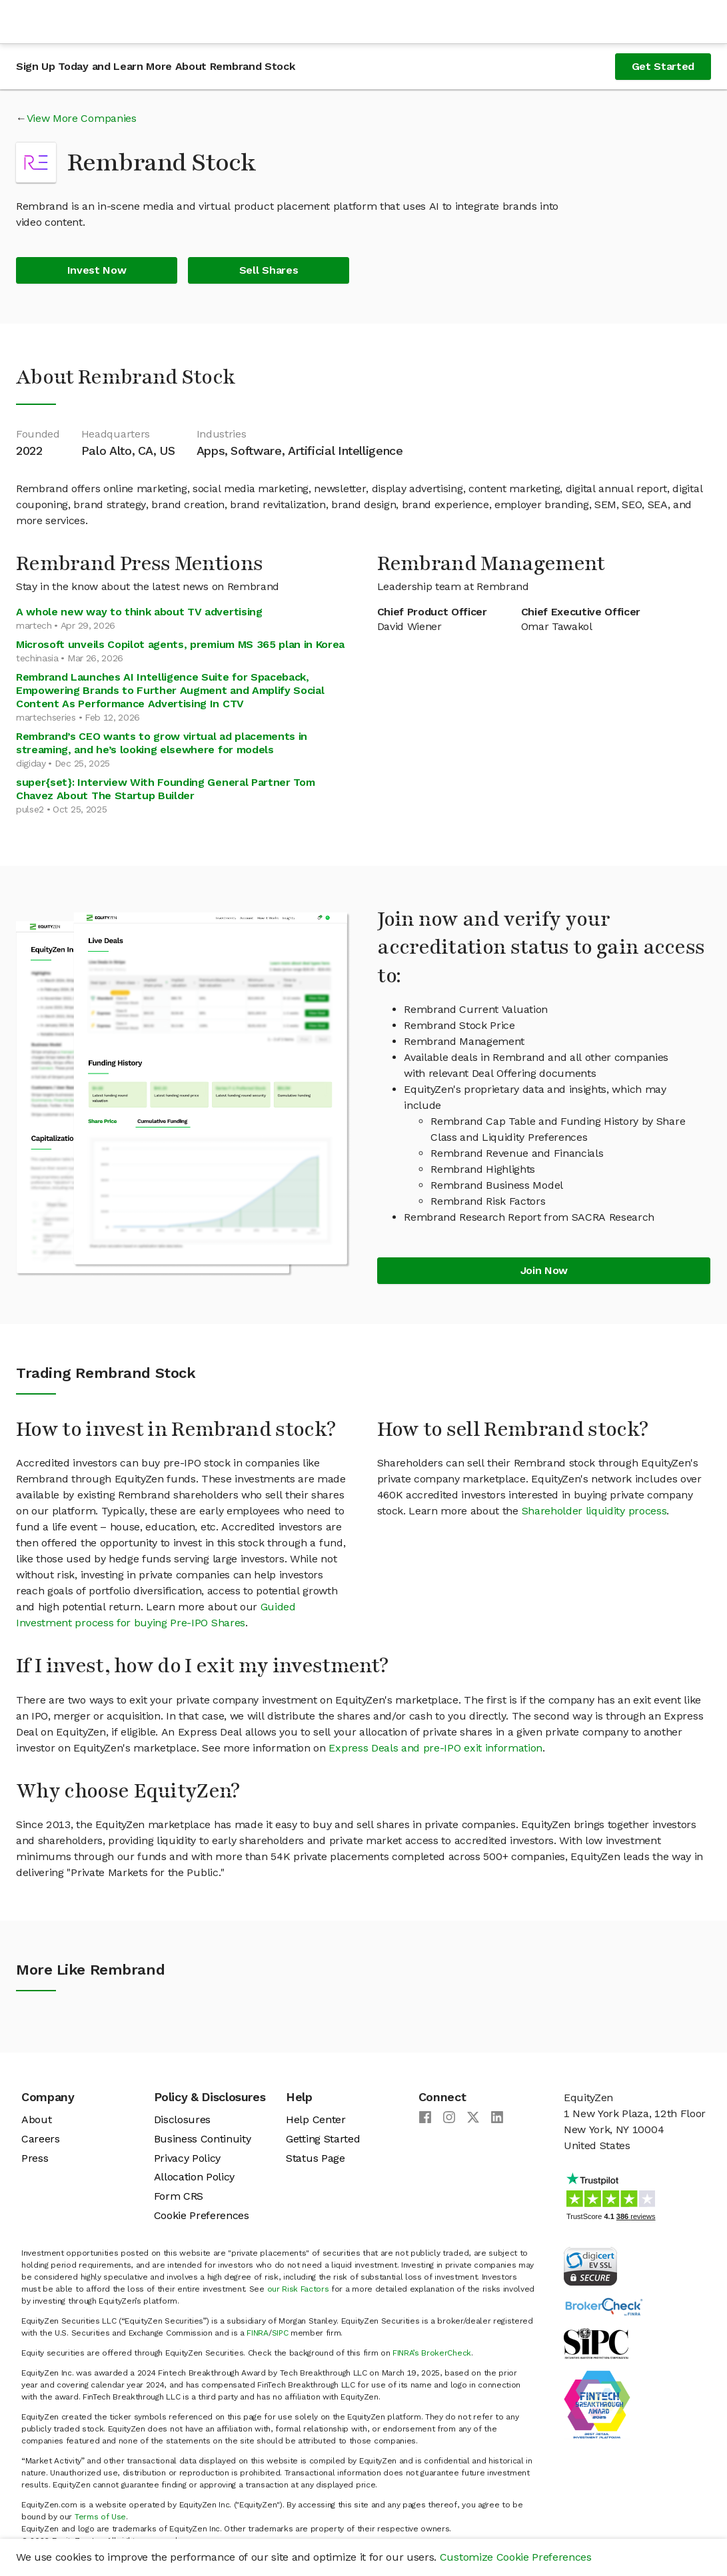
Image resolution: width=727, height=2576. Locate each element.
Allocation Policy (194, 2176)
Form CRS (178, 2196)
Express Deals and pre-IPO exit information (435, 1748)
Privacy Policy (187, 2158)
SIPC (280, 2333)
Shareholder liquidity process (594, 1510)
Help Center (315, 2119)
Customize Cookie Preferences (516, 2557)
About (36, 2119)
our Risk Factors (298, 2289)
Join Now (544, 1270)
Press (34, 2158)
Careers (40, 2138)
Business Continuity (202, 2138)
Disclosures (182, 2119)
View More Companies (82, 118)
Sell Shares (268, 270)
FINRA (257, 2333)
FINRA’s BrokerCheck (431, 2353)
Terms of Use (100, 2516)
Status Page (315, 2158)
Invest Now (97, 270)
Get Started (663, 66)
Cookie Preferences (201, 2215)
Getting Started (323, 2138)
